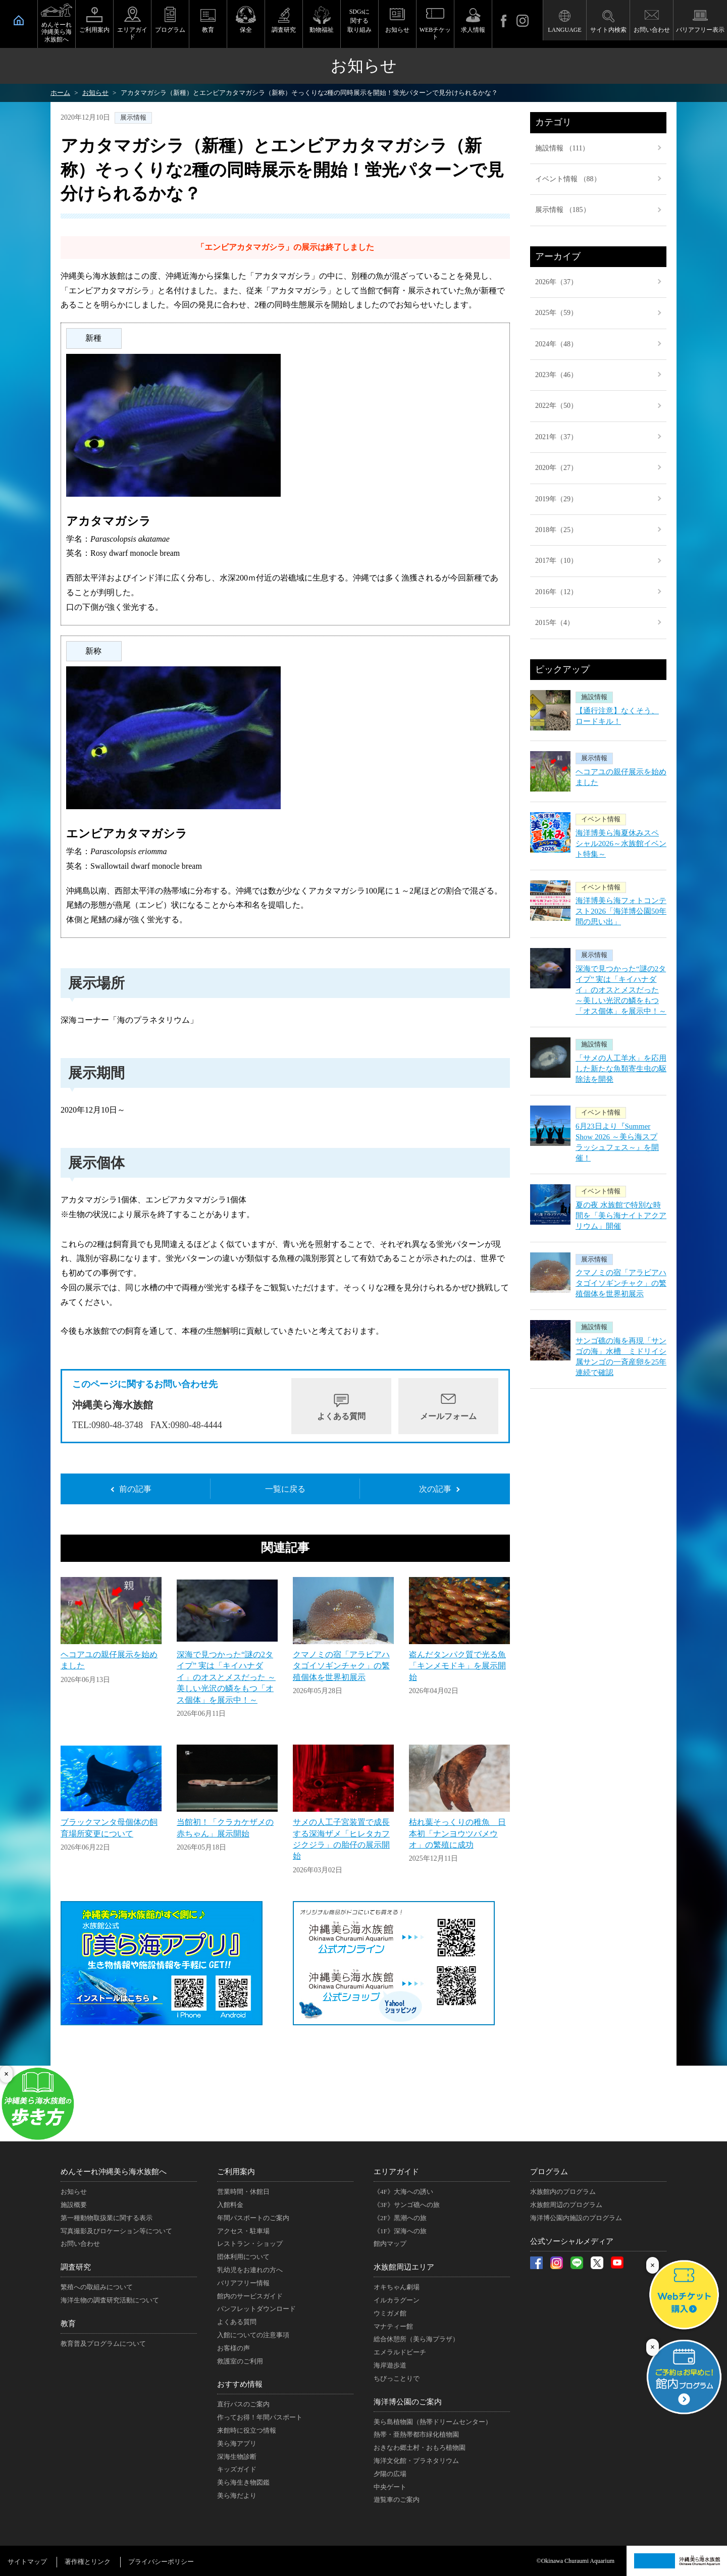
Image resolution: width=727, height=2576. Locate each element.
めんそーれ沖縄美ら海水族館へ (56, 32)
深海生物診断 (236, 2456)
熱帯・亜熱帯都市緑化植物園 (416, 2434)
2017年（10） (556, 560)
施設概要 (74, 2205)
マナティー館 (393, 2326)
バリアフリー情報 (243, 2283)
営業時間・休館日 (243, 2191)
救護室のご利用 (240, 2361)
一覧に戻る (285, 1489)
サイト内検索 (608, 29)
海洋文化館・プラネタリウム (416, 2460)
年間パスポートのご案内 (253, 2218)
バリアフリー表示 (700, 29)
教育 (208, 29)
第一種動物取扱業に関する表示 (106, 2218)
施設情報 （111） (562, 148)
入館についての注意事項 (253, 2335)
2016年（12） (556, 592)
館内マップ (390, 2243)
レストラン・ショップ (250, 2243)
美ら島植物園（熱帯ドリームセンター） (433, 2422)
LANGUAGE (565, 29)
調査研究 (284, 29)
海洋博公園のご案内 (408, 2402)
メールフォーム (448, 1416)
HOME (18, 20)
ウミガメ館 (390, 2313)
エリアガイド (132, 33)
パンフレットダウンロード (256, 2308)
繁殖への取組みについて (97, 2287)
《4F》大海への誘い (403, 2191)
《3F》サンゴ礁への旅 (407, 2205)
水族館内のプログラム (563, 2191)
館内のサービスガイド (250, 2296)
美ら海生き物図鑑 (243, 2482)
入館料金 (230, 2205)
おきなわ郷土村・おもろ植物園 (419, 2447)
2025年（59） (556, 313)
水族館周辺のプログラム (566, 2205)
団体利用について (243, 2256)
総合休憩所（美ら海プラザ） (416, 2339)
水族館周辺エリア (404, 2267)
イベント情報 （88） (568, 179)
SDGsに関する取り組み (359, 20)
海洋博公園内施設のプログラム (576, 2218)
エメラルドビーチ (400, 2352)
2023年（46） (556, 375)
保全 (246, 29)
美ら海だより (236, 2495)
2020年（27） (556, 467)
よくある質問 (341, 1416)
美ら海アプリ (236, 2443)
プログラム (170, 29)
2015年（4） (554, 622)
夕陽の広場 (390, 2474)
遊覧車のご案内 (397, 2499)
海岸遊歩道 (390, 2365)
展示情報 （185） (562, 210)
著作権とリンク (88, 2561)
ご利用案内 (94, 29)
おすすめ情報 (240, 2384)
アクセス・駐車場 (243, 2231)
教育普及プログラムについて (103, 2343)
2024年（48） (556, 344)
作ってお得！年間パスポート (259, 2417)
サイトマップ (27, 2561)
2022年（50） (556, 405)
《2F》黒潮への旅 (400, 2218)
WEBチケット (435, 33)
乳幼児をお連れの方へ (250, 2270)
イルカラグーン (397, 2300)
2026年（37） (556, 282)
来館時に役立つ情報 (246, 2430)
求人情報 (473, 29)
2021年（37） (556, 437)
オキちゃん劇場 (397, 2287)
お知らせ (397, 29)
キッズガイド (236, 2469)
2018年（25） (556, 530)
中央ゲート (390, 2487)
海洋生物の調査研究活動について (110, 2300)
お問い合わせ (652, 29)
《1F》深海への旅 (400, 2231)
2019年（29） (556, 499)
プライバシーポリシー (161, 2561)
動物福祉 (321, 29)
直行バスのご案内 (243, 2404)
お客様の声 (233, 2348)
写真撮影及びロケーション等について (116, 2231)
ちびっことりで (397, 2378)
